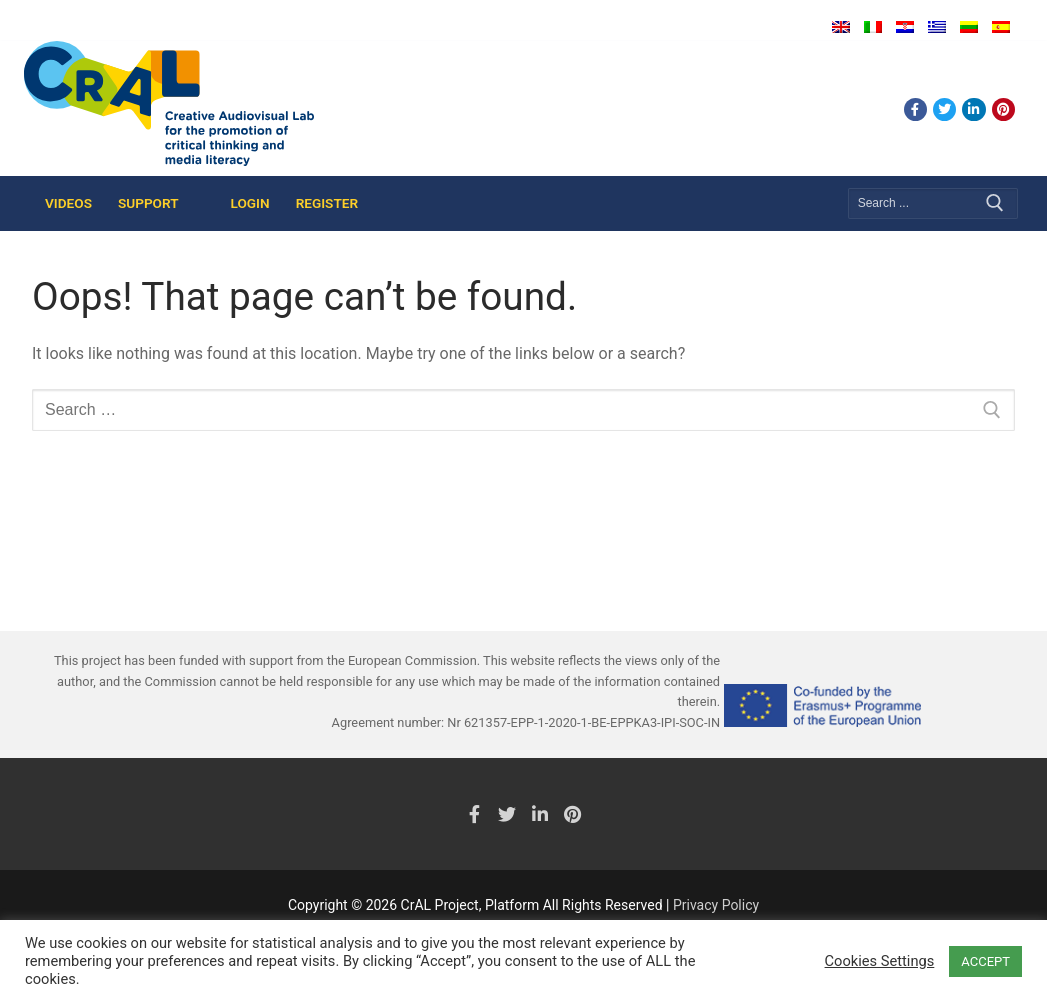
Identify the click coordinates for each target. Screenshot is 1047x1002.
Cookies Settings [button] (880, 961)
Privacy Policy (716, 905)
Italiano (873, 27)
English (841, 27)
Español (1001, 27)
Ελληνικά (937, 27)
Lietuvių (969, 27)
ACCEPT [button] (985, 961)
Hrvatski (905, 27)
